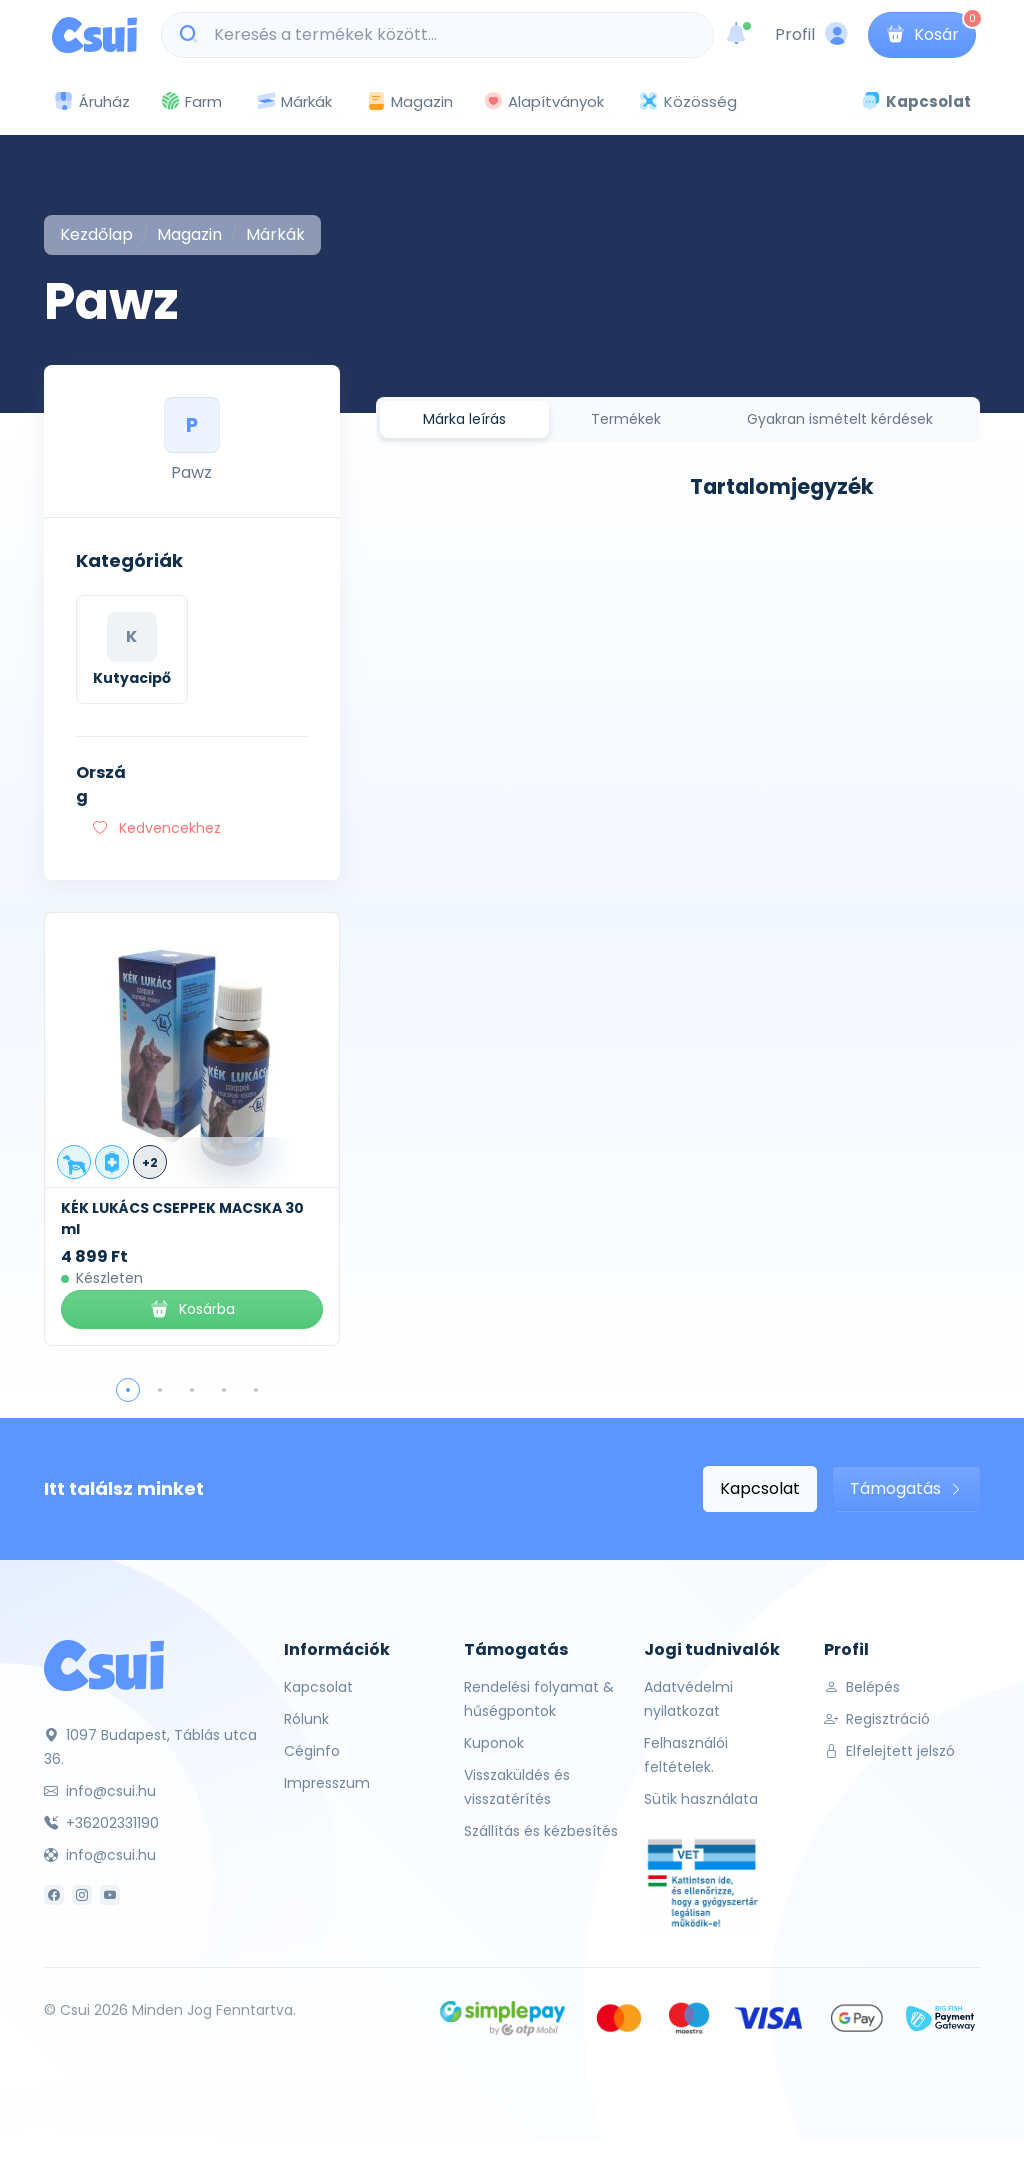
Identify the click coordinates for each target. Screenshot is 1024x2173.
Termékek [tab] (626, 419)
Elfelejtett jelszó (889, 1751)
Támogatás (906, 1488)
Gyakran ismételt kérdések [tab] (840, 419)
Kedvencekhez (157, 828)
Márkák (294, 102)
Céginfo (312, 1751)
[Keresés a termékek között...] (448, 35)
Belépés (862, 1687)
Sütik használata (701, 1799)
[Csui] (104, 1664)
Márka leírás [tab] (464, 419)
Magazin (409, 101)
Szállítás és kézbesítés (541, 1831)
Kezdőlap (96, 234)
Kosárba (191, 1309)
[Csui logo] (94, 35)
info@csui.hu (100, 1791)
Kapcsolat (760, 1488)
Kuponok (494, 1743)
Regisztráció (877, 1719)
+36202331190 (101, 1823)
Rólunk (306, 1719)
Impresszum (327, 1783)
